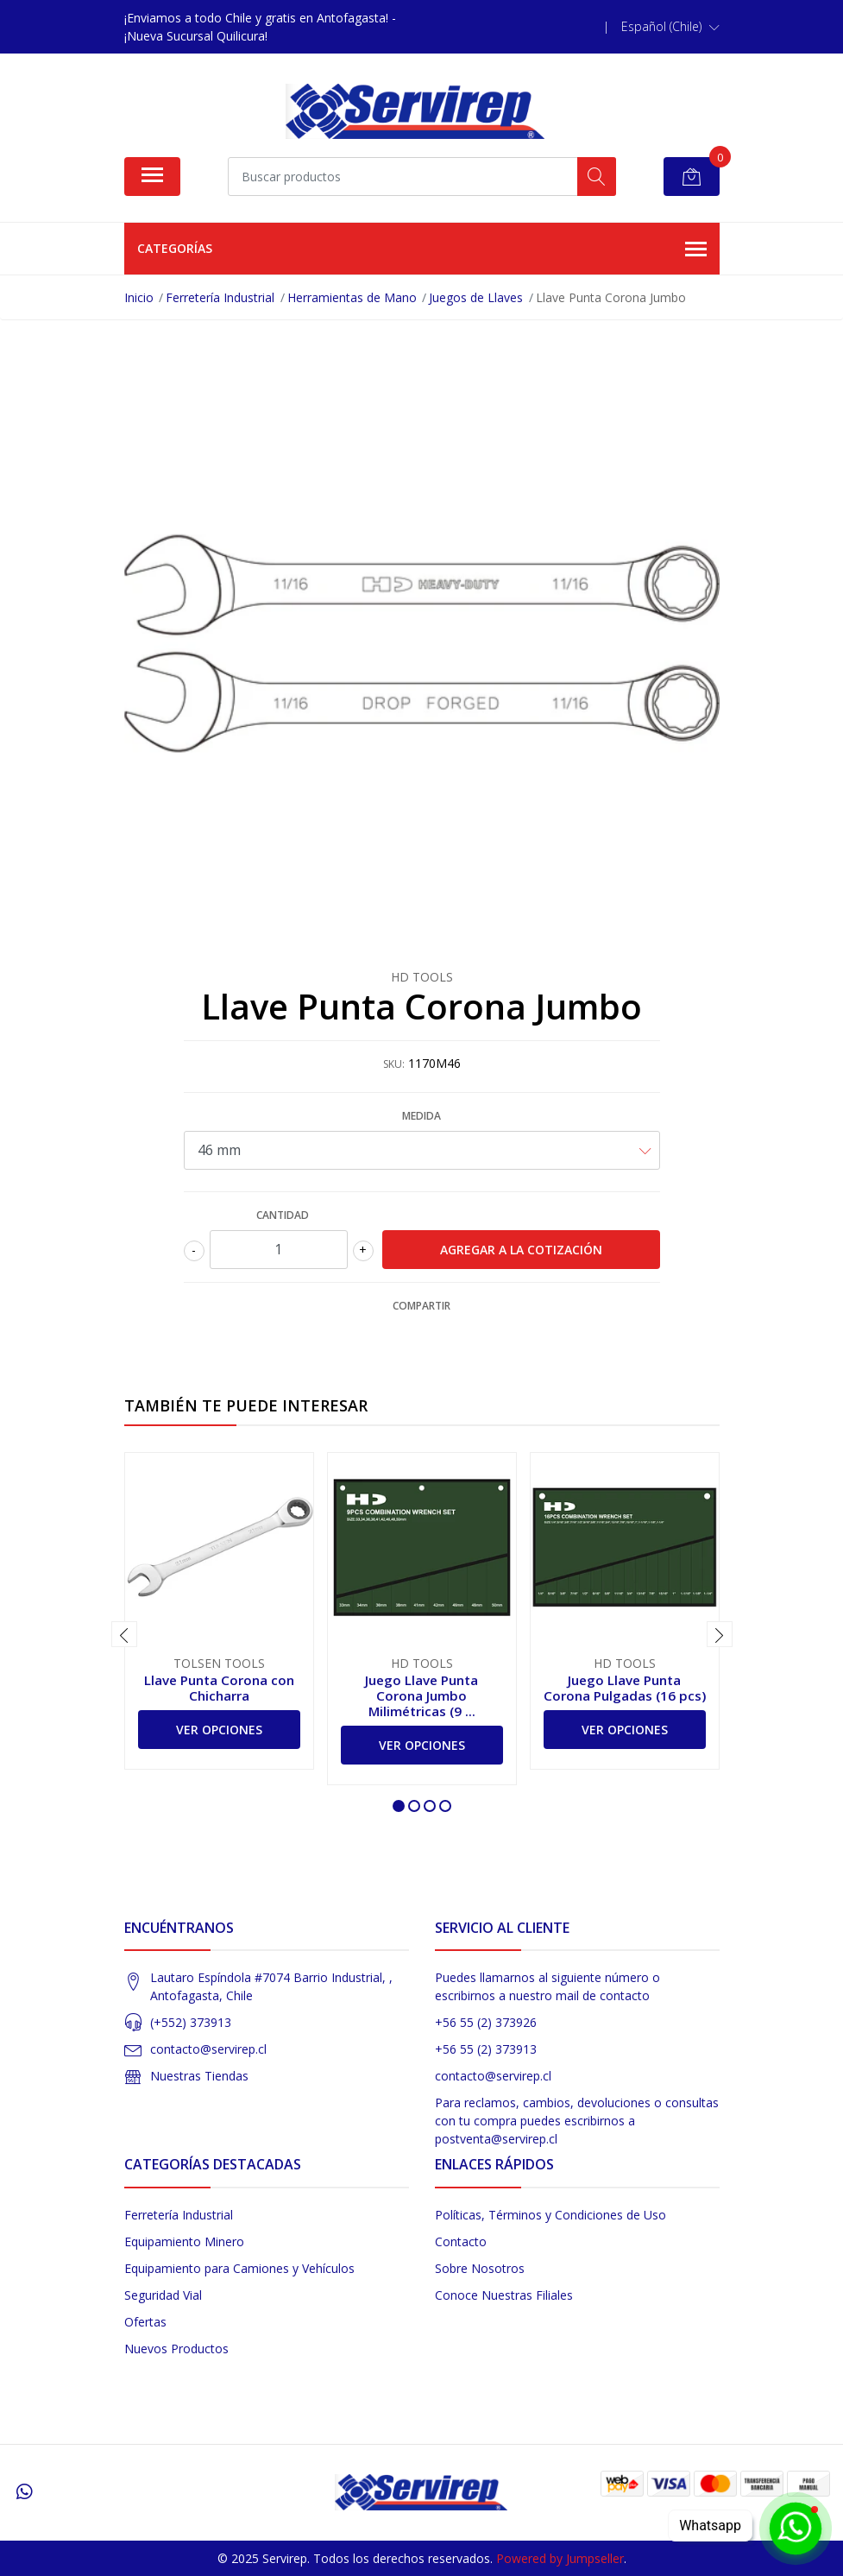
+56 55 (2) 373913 (486, 2049)
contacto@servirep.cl (208, 2049)
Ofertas (145, 2322)
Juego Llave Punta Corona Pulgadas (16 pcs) (625, 1687)
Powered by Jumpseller (560, 2558)
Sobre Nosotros (480, 2268)
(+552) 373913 (190, 2022)
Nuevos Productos (176, 2348)
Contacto (461, 2241)
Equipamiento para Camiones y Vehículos (239, 2268)
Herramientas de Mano (352, 297)
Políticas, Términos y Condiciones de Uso (550, 2215)
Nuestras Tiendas (199, 2076)
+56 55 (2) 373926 (486, 2022)
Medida (421, 1115)
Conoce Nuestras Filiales (504, 2295)
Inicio (139, 297)
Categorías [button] (422, 249)
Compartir (421, 1305)
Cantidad (282, 1215)
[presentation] (124, 1634)
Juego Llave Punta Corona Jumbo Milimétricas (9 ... (421, 1695)
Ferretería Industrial (220, 297)
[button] (670, 26)
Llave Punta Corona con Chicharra (219, 1687)
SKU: (394, 1064)
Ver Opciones (219, 1729)
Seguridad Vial (163, 2295)
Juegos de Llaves (476, 297)
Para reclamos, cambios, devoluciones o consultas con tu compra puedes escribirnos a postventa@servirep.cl (577, 2120)
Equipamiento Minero (184, 2241)
